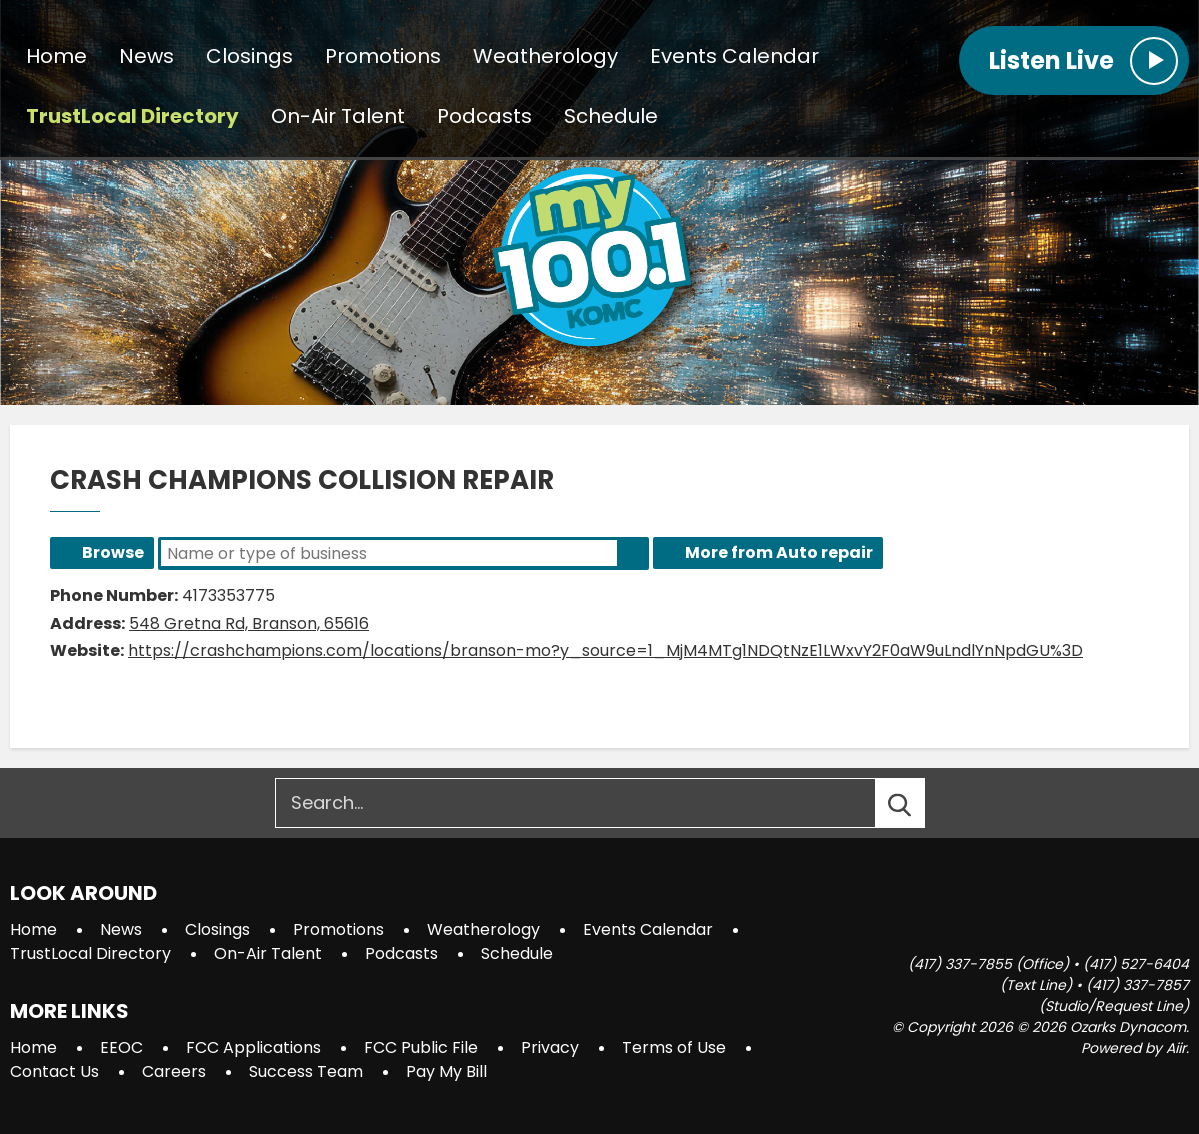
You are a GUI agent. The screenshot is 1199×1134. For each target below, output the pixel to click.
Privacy (550, 1047)
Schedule (611, 116)
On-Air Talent (338, 116)
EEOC (121, 1047)
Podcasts (484, 116)
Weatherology (545, 56)
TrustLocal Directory (132, 116)
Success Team (306, 1071)
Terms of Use (674, 1047)
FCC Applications (253, 1047)
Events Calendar (734, 56)
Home (56, 56)
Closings (249, 56)
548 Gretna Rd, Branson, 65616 (249, 623)
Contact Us (54, 1071)
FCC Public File (421, 1047)
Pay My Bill (446, 1071)
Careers (174, 1071)
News (146, 56)
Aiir (1176, 1048)
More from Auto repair (779, 552)
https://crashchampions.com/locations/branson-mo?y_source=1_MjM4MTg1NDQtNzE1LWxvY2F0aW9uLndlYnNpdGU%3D (605, 650)
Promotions (383, 56)
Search (633, 553)
